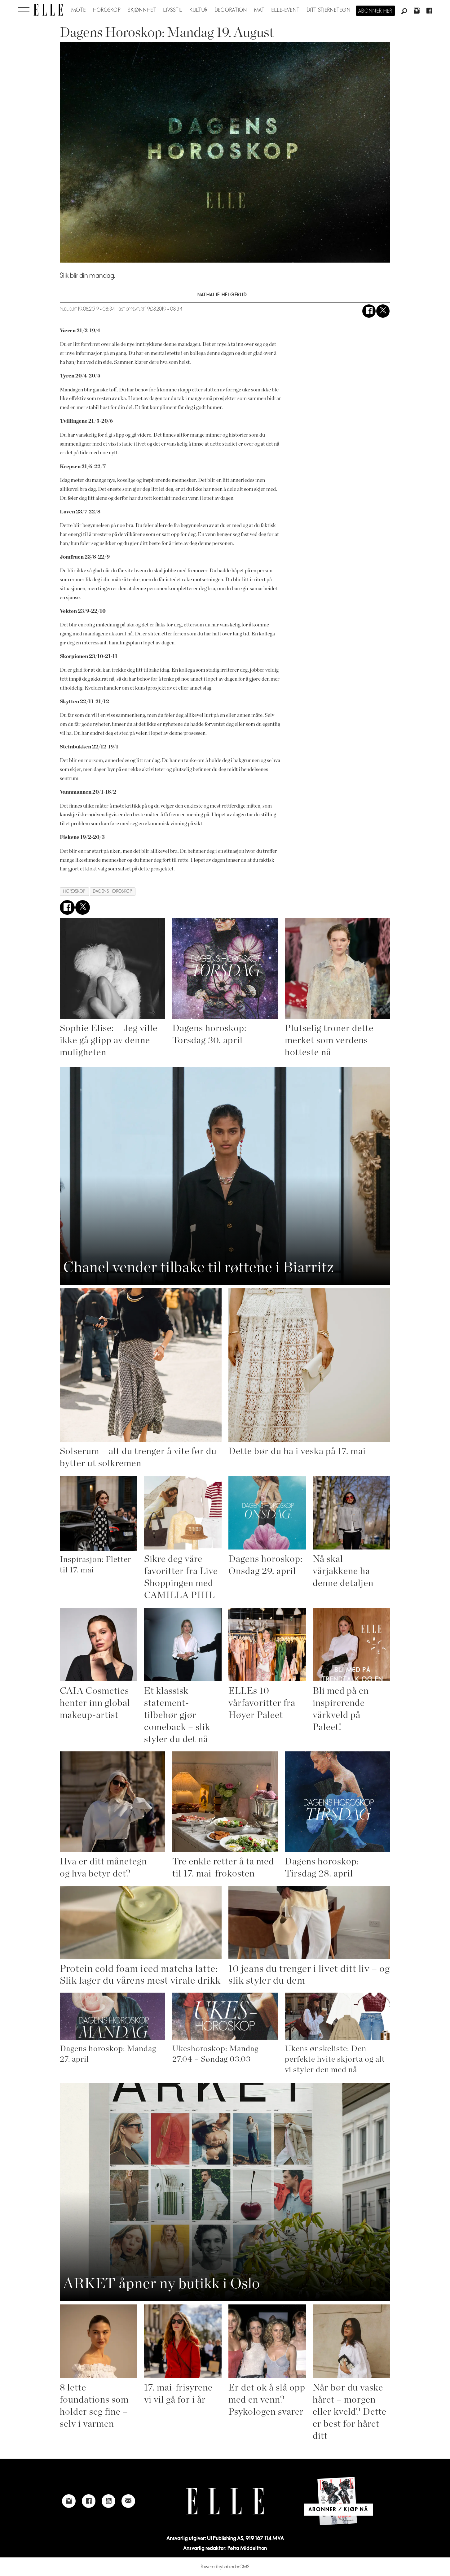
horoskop (74, 891)
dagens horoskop (112, 891)
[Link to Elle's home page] (225, 2501)
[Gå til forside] (48, 10)
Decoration (231, 10)
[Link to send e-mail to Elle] (128, 2501)
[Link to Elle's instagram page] (69, 2501)
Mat (259, 10)
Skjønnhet (142, 10)
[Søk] (404, 11)
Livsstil (173, 10)
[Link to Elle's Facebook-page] (88, 2501)
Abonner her (375, 11)
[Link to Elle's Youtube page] (108, 2501)
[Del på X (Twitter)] (383, 311)
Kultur (199, 10)
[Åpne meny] (23, 9)
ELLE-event (285, 10)
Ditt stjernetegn (329, 10)
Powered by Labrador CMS (225, 2566)
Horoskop (107, 10)
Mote (78, 10)
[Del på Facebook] (369, 311)
